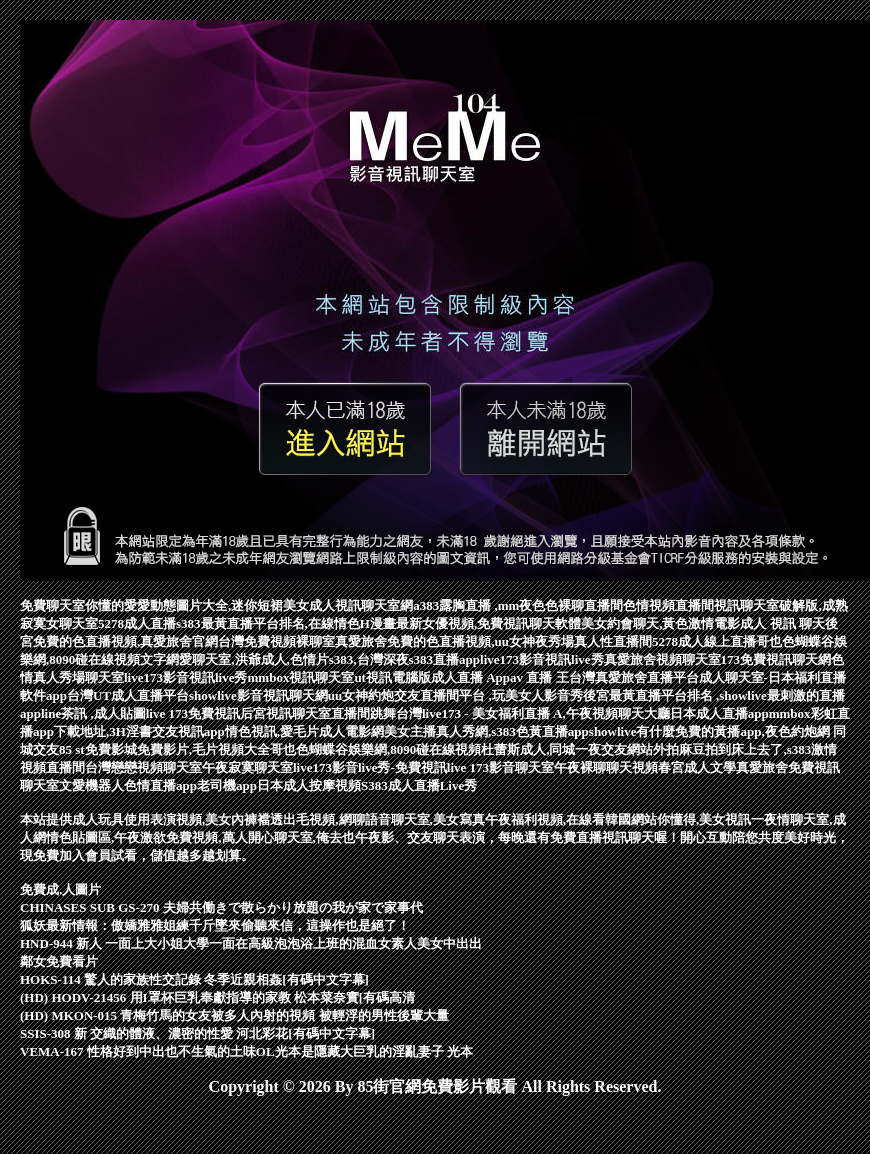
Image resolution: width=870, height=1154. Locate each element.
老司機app (227, 785)
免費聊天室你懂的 (72, 605)
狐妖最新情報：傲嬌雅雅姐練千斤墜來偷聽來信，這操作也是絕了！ (215, 925)
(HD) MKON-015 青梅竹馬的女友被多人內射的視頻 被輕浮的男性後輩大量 (234, 1015)
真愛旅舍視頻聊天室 (662, 659)
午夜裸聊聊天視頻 (606, 767)
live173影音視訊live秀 (542, 659)
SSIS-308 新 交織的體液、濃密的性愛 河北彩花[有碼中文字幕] (197, 1033)
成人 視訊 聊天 (782, 623)
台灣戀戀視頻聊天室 (143, 767)
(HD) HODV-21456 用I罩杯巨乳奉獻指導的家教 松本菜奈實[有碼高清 (217, 997)
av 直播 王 (539, 677)
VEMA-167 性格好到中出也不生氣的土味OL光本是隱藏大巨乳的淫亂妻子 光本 (246, 1051)
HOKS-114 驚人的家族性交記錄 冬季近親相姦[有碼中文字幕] (194, 979)
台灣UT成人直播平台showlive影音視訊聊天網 (197, 695)
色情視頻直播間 (668, 605)
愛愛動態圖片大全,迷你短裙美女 (216, 605)
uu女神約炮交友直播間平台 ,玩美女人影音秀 (455, 695)
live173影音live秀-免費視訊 (370, 767)
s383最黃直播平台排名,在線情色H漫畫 (286, 623)
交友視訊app (188, 731)
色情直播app (160, 785)
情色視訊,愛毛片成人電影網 (304, 731)
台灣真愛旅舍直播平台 (634, 677)
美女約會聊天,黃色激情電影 (660, 623)
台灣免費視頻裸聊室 (276, 641)
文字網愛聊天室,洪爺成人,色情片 (234, 659)
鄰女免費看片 (59, 961)
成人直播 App (470, 677)
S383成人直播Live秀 (419, 785)
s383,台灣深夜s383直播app (404, 659)
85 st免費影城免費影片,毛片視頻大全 (164, 749)
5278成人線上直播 (704, 641)
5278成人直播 (137, 623)
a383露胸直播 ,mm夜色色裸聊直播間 (518, 605)
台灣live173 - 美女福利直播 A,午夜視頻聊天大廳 (533, 713)
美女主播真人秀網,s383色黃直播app (486, 731)
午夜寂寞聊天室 (247, 767)
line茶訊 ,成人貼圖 (93, 713)
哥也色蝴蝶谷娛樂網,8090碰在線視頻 (375, 749)
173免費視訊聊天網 (776, 659)
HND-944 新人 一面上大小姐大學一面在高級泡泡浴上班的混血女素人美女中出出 (251, 943)
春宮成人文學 (697, 767)
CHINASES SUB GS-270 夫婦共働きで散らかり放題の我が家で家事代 (221, 907)
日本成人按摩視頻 (309, 785)
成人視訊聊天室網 (361, 605)
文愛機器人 (91, 785)
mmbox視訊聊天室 (301, 677)
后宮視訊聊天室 (285, 713)
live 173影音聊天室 (500, 767)
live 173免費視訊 (193, 713)
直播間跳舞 (363, 713)
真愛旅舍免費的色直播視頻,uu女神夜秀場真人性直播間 (493, 641)
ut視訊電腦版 (392, 677)
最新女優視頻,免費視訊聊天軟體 (488, 623)
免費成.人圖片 (60, 889)
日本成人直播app (719, 713)
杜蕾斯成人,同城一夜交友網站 (567, 749)
